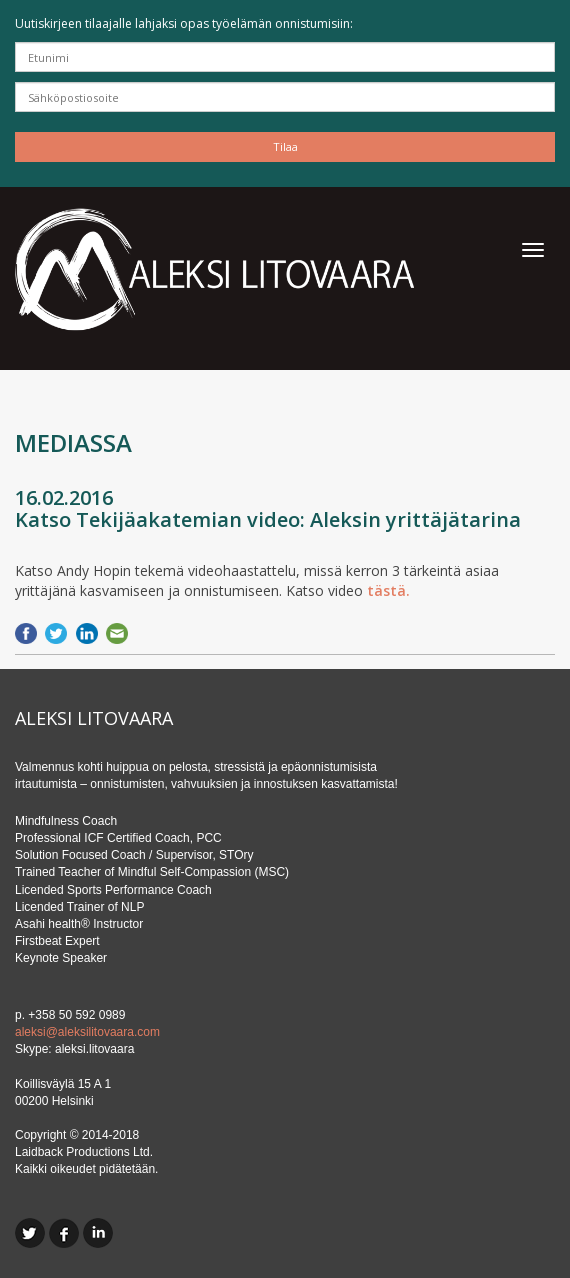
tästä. (388, 590)
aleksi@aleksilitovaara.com (87, 1032)
